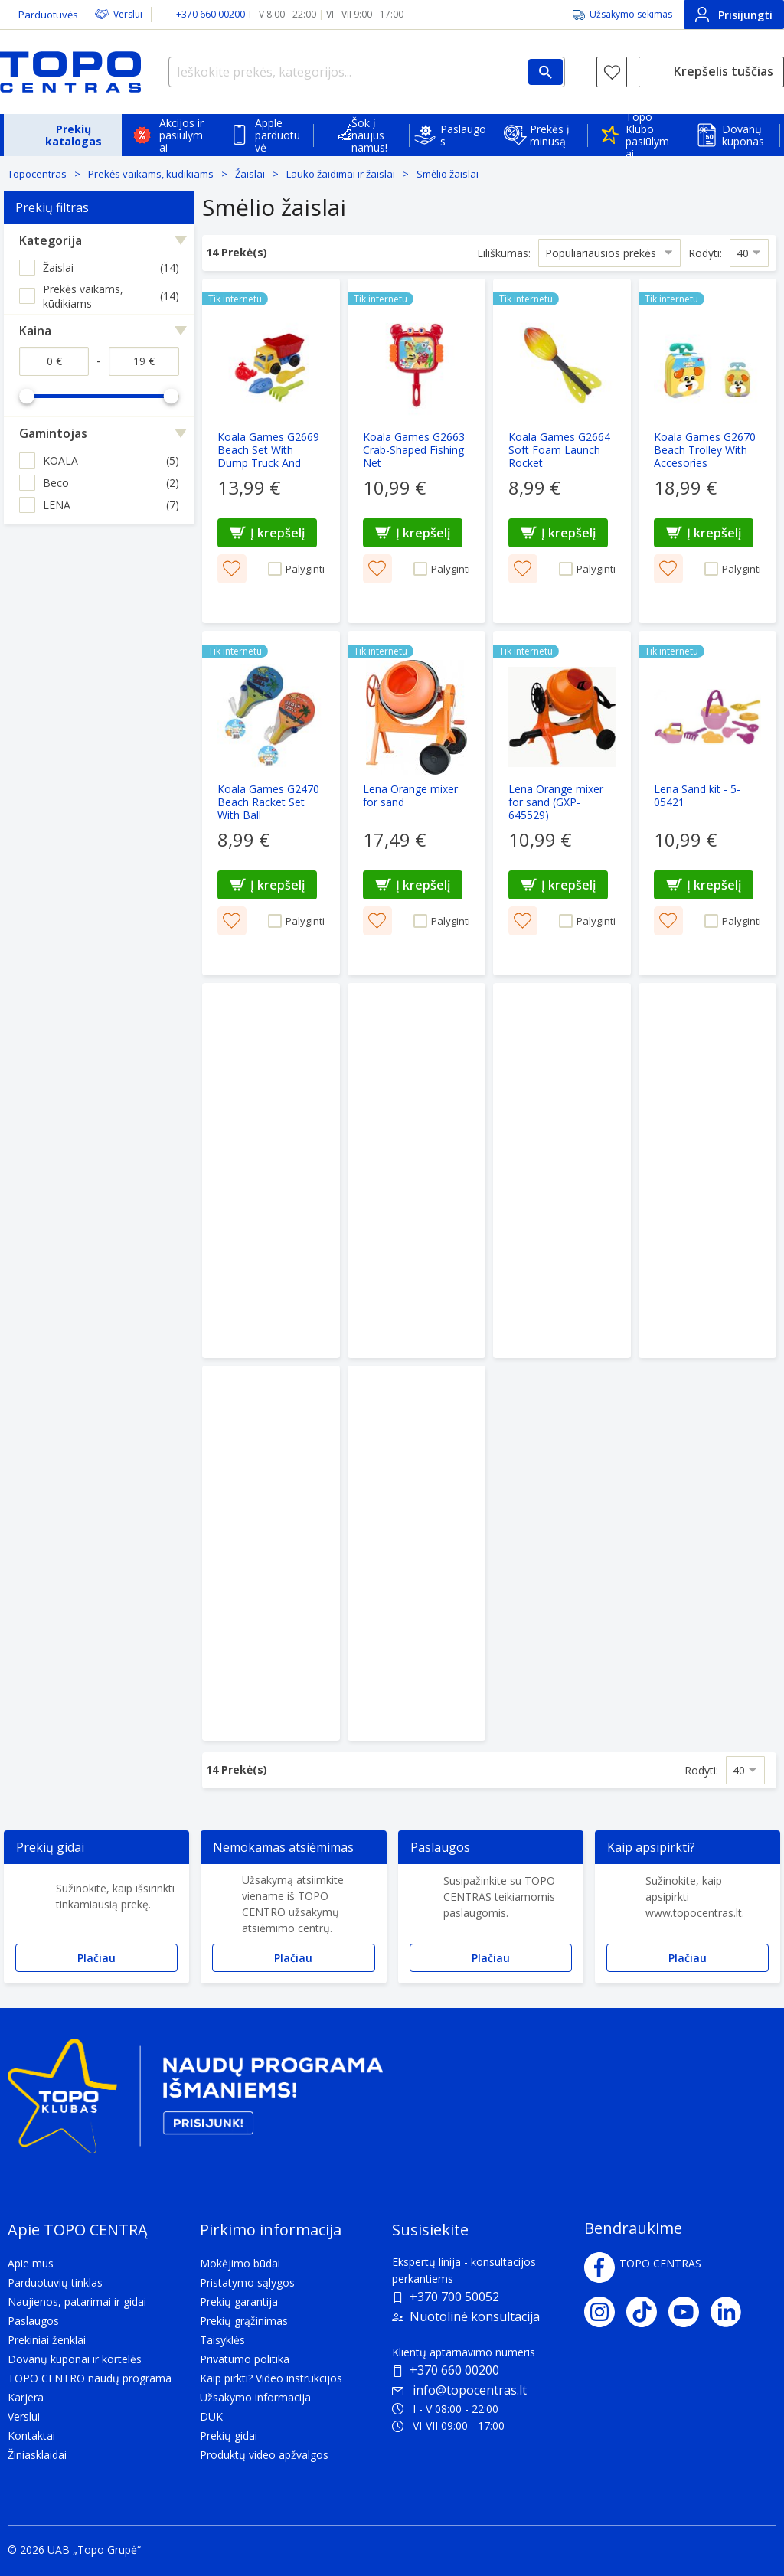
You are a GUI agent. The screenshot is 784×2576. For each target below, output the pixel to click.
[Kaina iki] (143, 361)
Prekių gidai (228, 2435)
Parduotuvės (48, 14)
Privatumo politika (244, 2359)
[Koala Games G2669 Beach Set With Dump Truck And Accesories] (271, 451)
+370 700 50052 (454, 2296)
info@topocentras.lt (459, 2390)
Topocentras (37, 174)
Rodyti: (705, 252)
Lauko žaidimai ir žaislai (340, 174)
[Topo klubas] (195, 2102)
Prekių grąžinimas (244, 2320)
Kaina (35, 330)
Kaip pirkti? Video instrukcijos (271, 2378)
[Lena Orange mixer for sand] (416, 803)
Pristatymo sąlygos (247, 2282)
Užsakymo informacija (255, 2397)
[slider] (26, 395)
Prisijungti (734, 14)
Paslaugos (463, 135)
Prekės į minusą (550, 135)
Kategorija (50, 240)
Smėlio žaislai (447, 174)
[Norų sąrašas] (611, 72)
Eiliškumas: (504, 252)
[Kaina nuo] (54, 361)
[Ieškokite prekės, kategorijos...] (366, 72)
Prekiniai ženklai (47, 2340)
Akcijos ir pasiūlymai (181, 135)
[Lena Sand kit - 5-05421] (707, 803)
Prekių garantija (239, 2301)
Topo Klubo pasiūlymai (647, 135)
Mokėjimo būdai (240, 2263)
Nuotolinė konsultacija (475, 2316)
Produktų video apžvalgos (264, 2454)
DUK (211, 2416)
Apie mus (31, 2263)
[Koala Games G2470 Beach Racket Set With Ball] (271, 803)
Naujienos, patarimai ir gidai (77, 2301)
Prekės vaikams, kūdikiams (151, 174)
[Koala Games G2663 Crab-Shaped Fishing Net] (416, 451)
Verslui (127, 14)
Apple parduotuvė (277, 135)
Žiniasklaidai (37, 2454)
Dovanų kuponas (743, 135)
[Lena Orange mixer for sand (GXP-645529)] (562, 803)
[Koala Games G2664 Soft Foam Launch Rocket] (562, 451)
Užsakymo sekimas (631, 14)
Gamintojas (53, 433)
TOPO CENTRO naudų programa (90, 2378)
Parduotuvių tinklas (55, 2282)
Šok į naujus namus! (369, 135)
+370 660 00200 (454, 2370)
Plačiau (96, 1958)
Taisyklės (222, 2340)
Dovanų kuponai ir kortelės (75, 2359)
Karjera (26, 2397)
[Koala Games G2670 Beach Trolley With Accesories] (707, 451)
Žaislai (250, 174)
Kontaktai (31, 2435)
